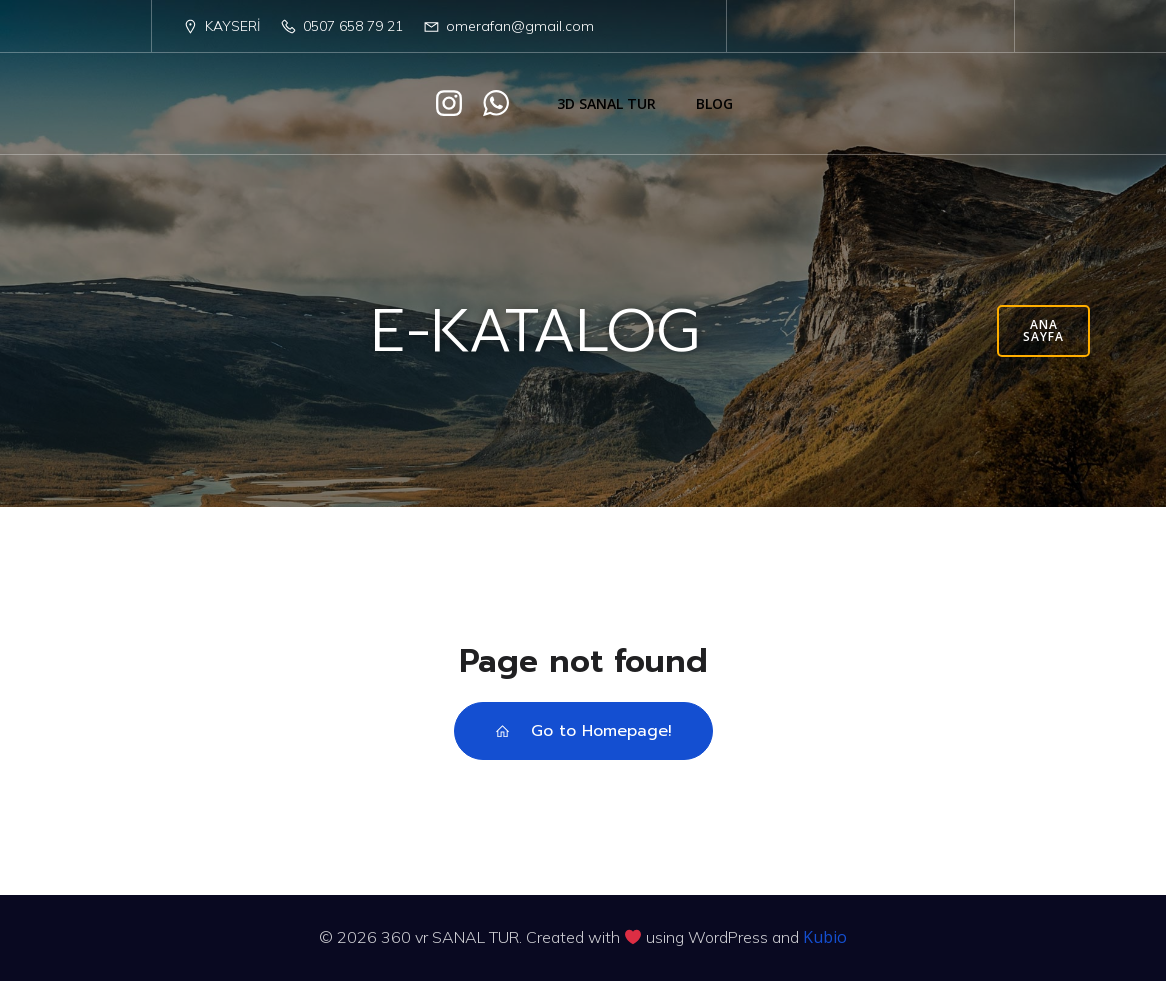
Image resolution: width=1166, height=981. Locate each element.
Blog (714, 103)
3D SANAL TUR (606, 103)
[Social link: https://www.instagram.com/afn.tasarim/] (456, 104)
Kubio (825, 937)
